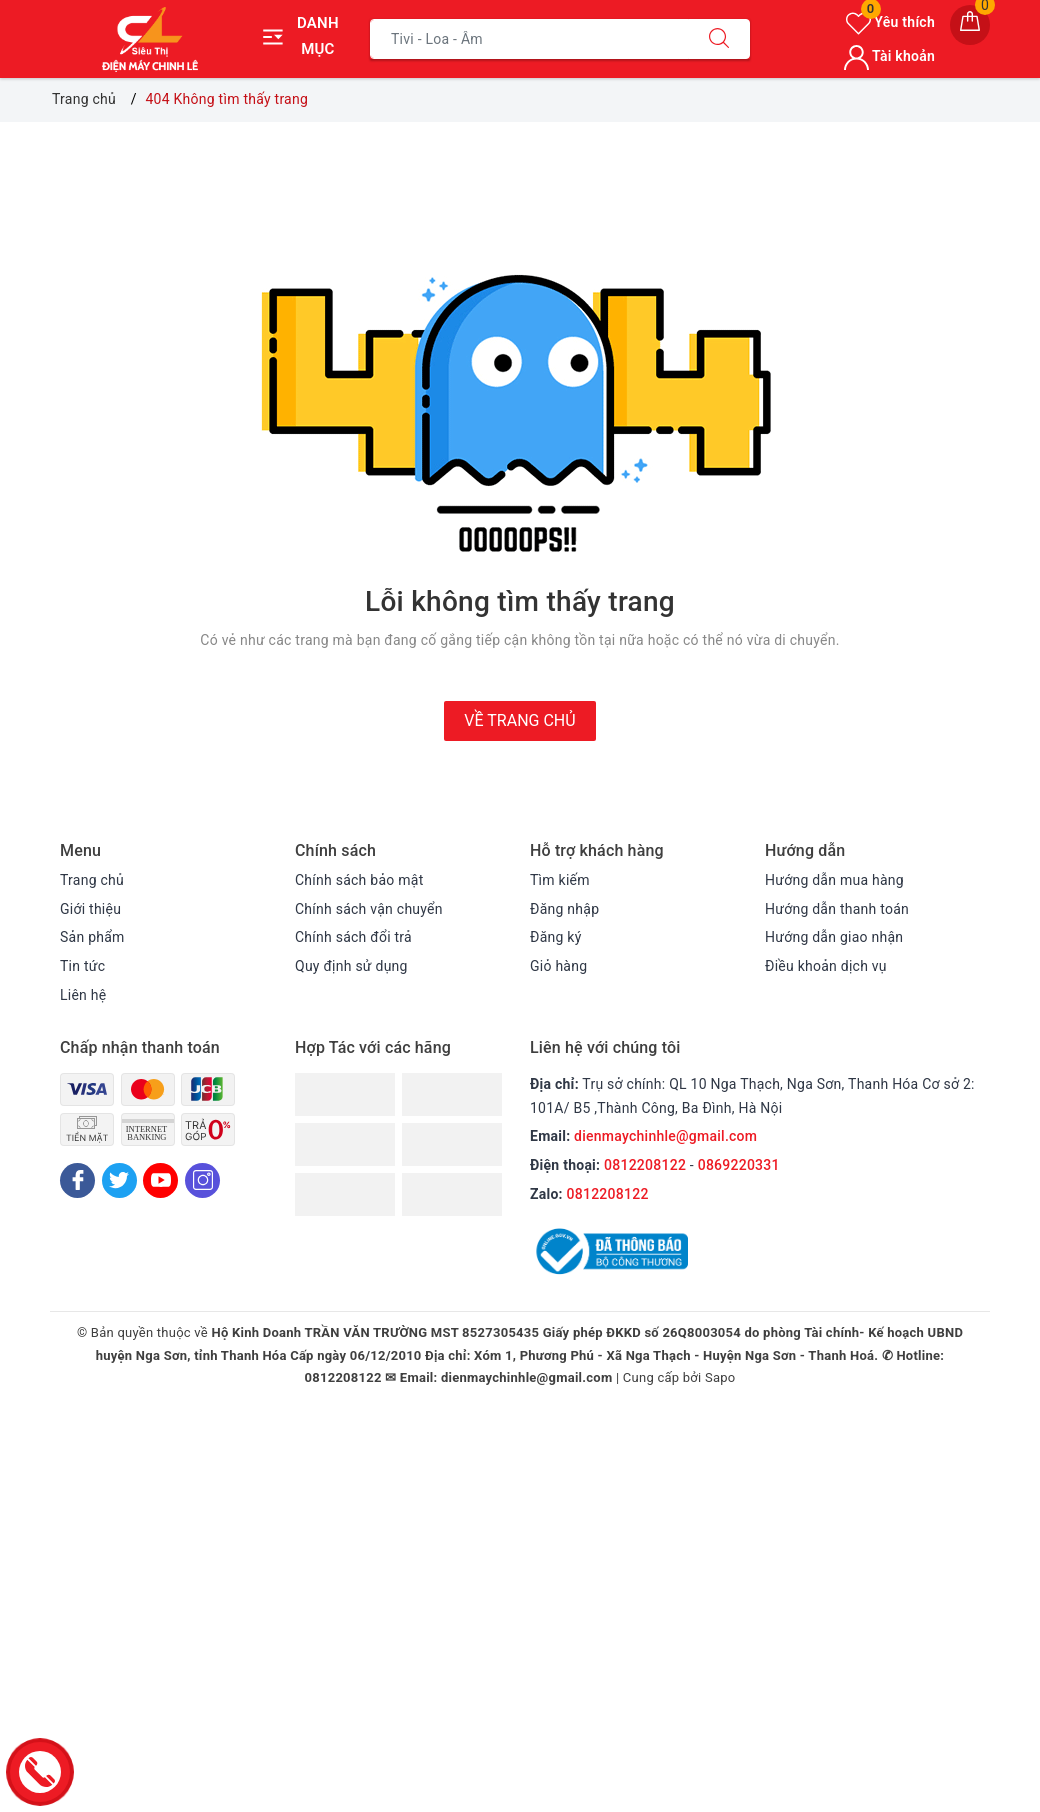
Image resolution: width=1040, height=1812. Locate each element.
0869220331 (739, 1165)
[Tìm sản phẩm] (529, 39)
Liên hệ (83, 995)
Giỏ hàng (558, 966)
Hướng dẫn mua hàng (834, 880)
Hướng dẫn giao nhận (834, 937)
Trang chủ (92, 880)
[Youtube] (160, 1180)
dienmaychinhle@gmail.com (665, 1136)
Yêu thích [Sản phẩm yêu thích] (890, 22)
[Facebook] (77, 1180)
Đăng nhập (564, 909)
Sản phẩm (92, 937)
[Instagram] (202, 1180)
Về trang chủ (519, 720)
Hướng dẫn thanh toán (837, 909)
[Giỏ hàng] (970, 25)
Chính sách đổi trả (353, 937)
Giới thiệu (90, 909)
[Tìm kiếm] (719, 39)
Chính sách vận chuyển (369, 909)
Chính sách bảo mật (359, 880)
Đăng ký (556, 937)
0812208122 (645, 1165)
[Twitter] (119, 1180)
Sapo (720, 1377)
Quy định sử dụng (351, 966)
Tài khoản (889, 56)
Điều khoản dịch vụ (826, 966)
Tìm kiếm (560, 880)
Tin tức (82, 966)
